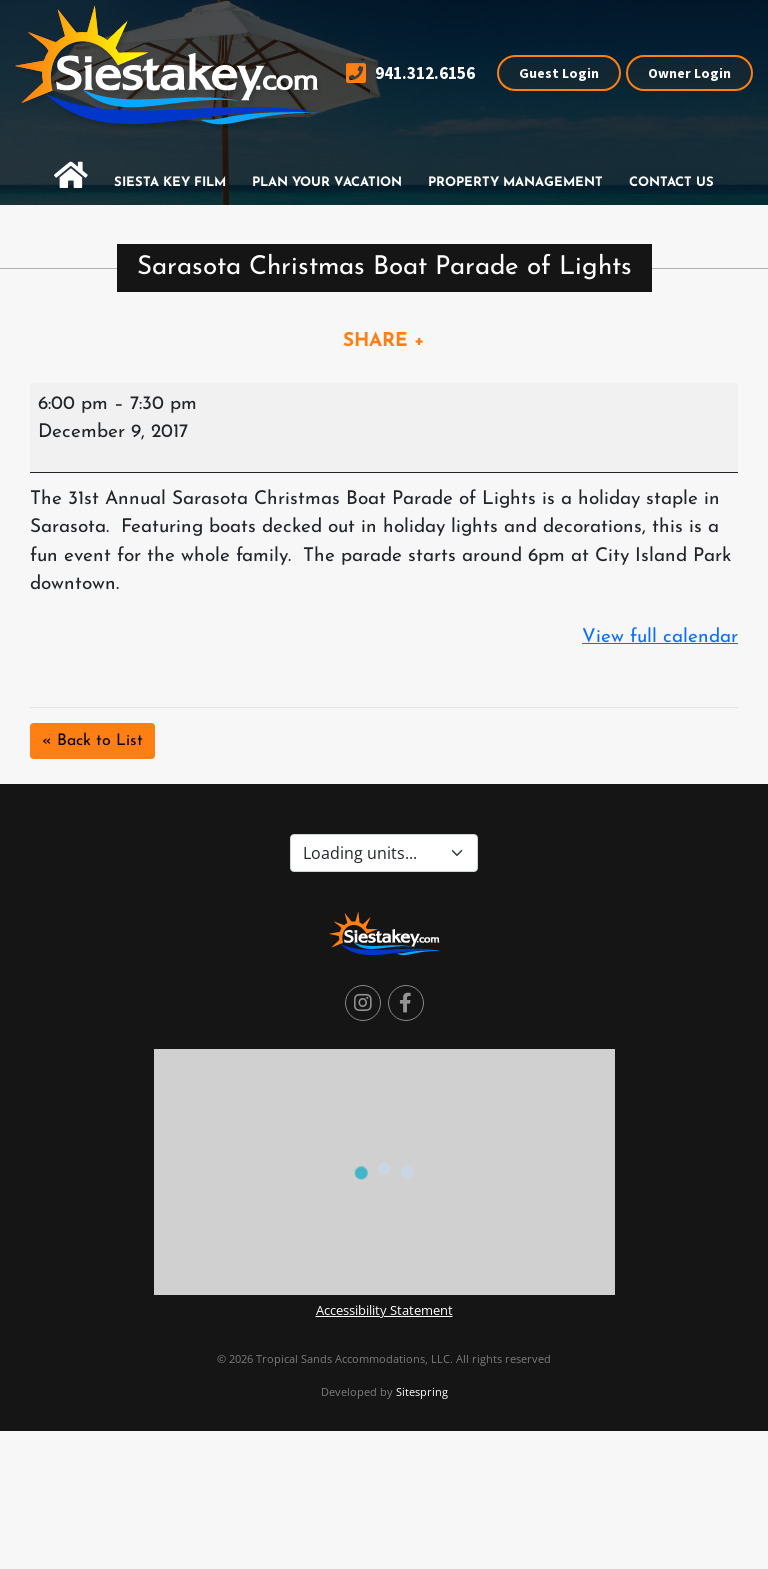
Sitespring (422, 1391)
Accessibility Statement (384, 1310)
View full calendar (660, 637)
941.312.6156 (410, 73)
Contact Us (671, 182)
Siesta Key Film (170, 182)
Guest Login (559, 73)
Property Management (515, 182)
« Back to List (92, 741)
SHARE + (384, 341)
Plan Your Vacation (327, 182)
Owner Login (689, 73)
